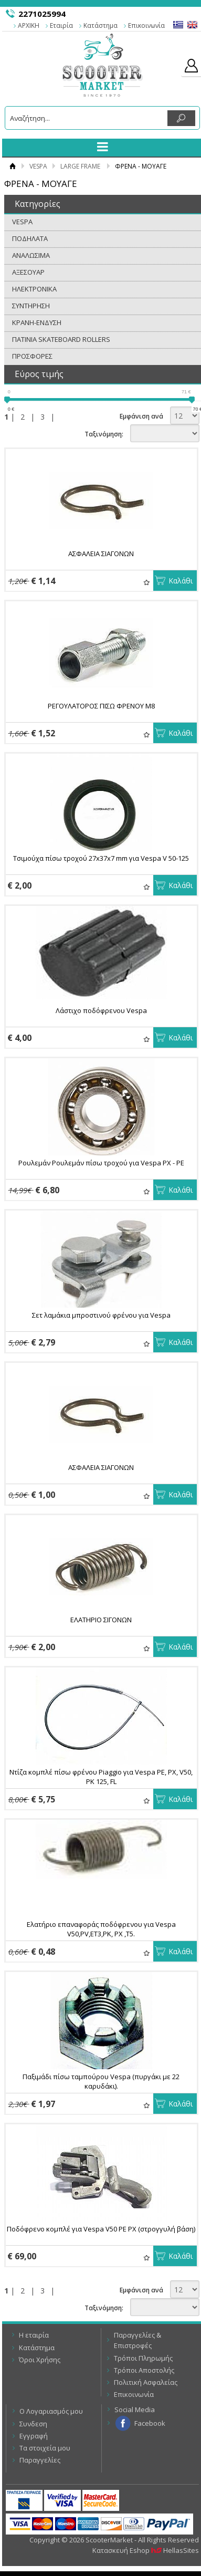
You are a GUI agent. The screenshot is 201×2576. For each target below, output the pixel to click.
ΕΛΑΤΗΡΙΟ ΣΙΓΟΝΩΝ (101, 1619)
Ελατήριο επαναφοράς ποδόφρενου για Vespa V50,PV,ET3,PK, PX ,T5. (101, 1929)
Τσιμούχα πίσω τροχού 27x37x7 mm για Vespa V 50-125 (101, 858)
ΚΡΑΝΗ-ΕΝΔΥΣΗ (36, 322)
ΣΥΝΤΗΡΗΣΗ (31, 305)
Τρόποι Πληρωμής (143, 2358)
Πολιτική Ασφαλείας (145, 2382)
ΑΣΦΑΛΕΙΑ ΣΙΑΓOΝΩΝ (101, 553)
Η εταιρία (34, 2335)
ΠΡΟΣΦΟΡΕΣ (32, 356)
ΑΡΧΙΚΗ (28, 25)
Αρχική (12, 166)
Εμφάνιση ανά (141, 416)
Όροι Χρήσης (39, 2359)
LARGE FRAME (80, 166)
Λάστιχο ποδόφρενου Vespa (101, 1010)
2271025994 (42, 13)
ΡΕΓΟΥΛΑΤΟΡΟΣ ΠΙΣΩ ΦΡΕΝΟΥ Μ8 (101, 706)
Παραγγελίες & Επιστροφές (137, 2340)
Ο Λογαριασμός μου (51, 2411)
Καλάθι (180, 581)
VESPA (38, 166)
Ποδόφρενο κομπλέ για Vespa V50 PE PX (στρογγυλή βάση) (101, 2229)
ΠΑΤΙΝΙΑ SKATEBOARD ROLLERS (61, 339)
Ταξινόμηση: (103, 434)
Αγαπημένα (146, 582)
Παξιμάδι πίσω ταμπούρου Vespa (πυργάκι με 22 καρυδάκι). (101, 2081)
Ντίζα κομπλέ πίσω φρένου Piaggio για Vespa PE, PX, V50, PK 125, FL (101, 1776)
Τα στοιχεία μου (44, 2448)
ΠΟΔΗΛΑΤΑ (30, 238)
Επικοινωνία (146, 25)
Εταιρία (61, 25)
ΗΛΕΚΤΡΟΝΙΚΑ (34, 289)
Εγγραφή (33, 2436)
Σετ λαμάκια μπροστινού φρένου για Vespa (101, 1315)
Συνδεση (33, 2423)
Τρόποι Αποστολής (144, 2370)
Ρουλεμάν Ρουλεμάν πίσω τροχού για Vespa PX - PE (101, 1162)
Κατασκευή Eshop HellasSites (145, 2550)
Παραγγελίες (39, 2460)
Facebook (149, 2423)
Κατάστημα (100, 25)
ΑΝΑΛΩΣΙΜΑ (31, 255)
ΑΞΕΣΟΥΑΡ (28, 272)
